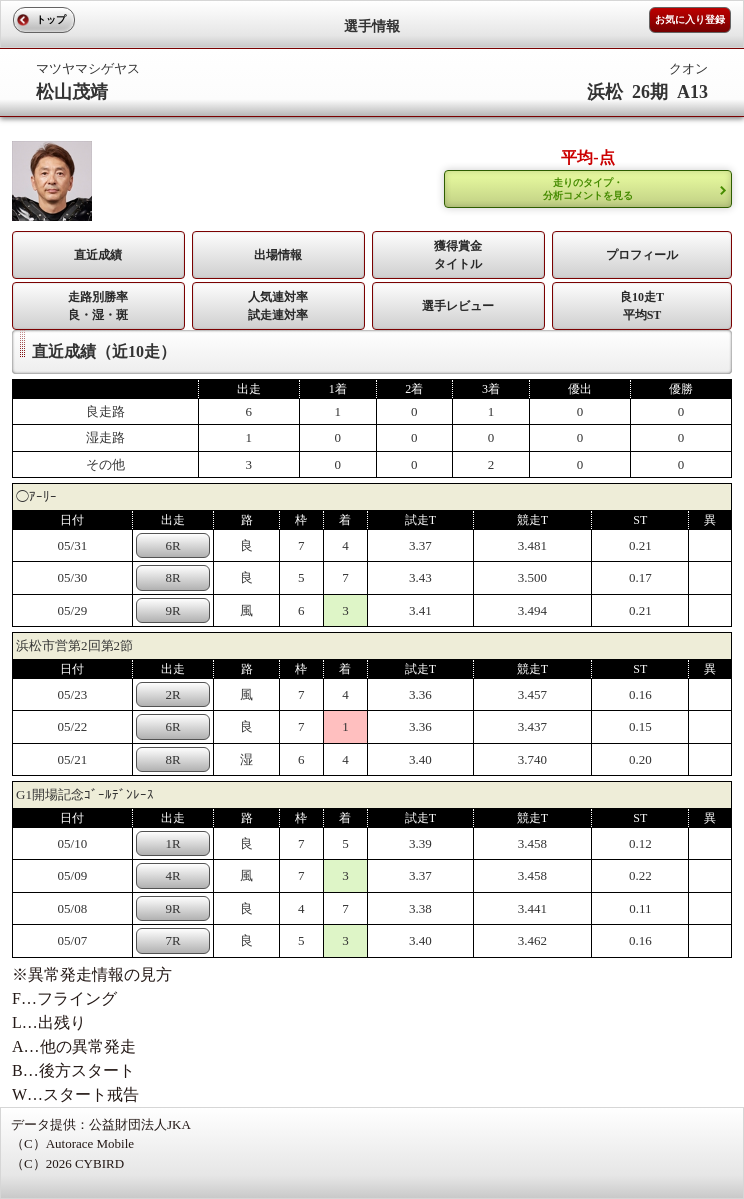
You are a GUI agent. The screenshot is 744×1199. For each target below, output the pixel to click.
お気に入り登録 (690, 19)
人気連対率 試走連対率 (278, 306)
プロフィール (642, 255)
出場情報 (278, 255)
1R (172, 843)
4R (172, 875)
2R (172, 694)
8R (172, 577)
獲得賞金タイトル (458, 255)
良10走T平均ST (642, 306)
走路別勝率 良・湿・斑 (98, 306)
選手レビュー (458, 306)
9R (172, 610)
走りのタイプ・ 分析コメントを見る (588, 189)
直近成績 (98, 255)
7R (172, 940)
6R (172, 545)
